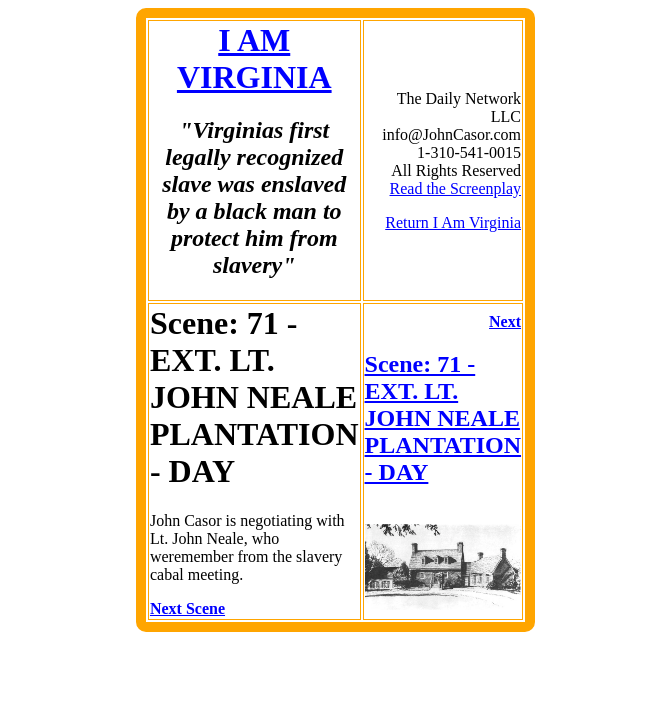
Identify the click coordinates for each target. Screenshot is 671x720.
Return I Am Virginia (453, 222)
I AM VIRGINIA (254, 58)
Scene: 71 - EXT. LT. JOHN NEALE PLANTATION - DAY (443, 418)
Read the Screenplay (456, 188)
